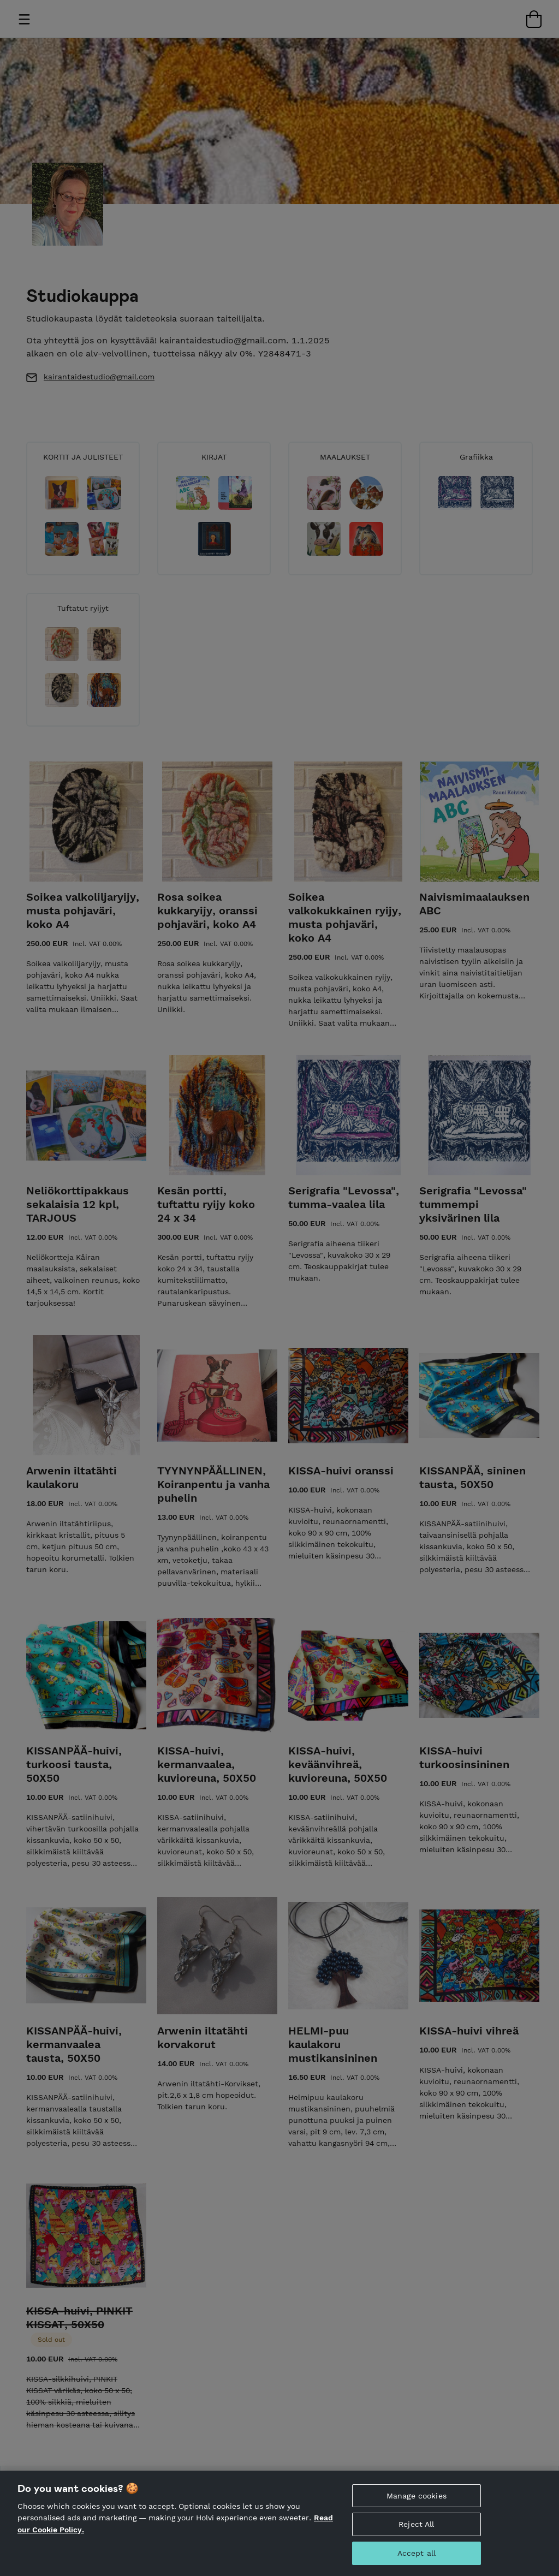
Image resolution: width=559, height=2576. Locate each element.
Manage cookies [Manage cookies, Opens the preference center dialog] (416, 2495)
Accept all (416, 2553)
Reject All (416, 2524)
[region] (279, 2523)
